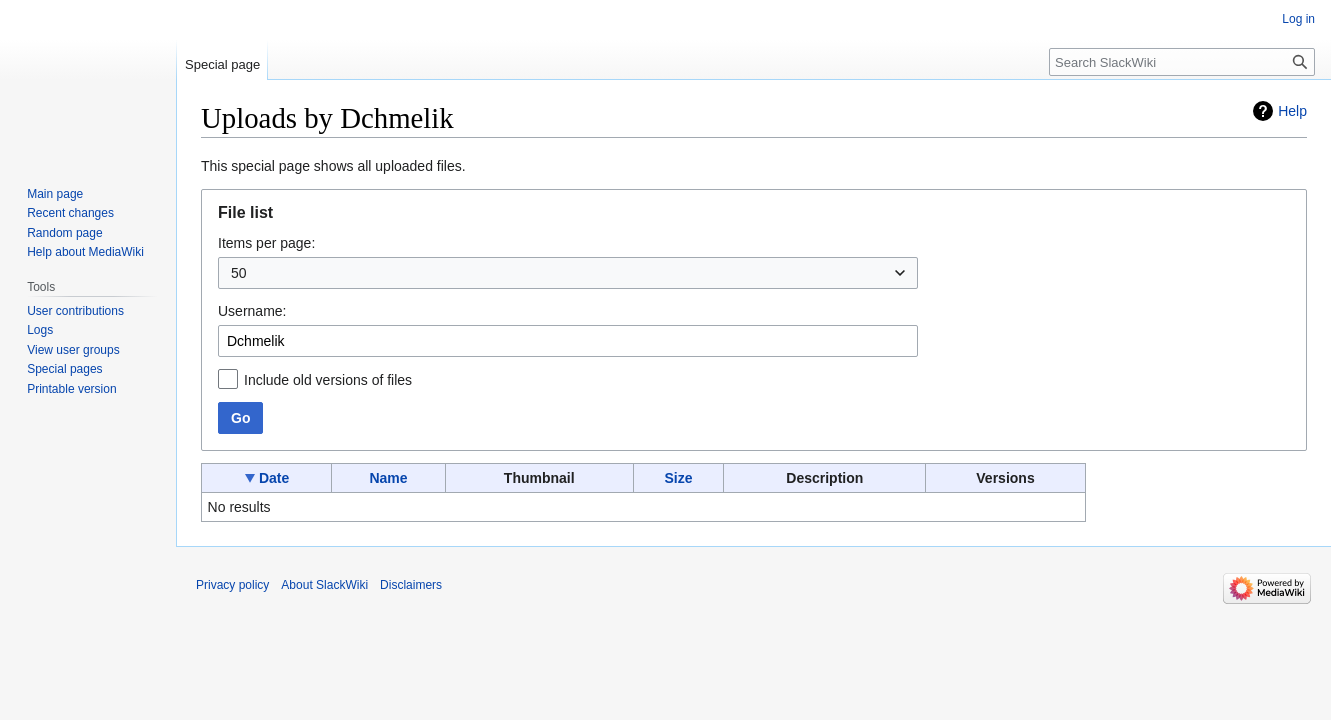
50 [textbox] (239, 273)
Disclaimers (411, 585)
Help (1292, 111)
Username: (252, 311)
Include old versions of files (328, 380)
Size (679, 478)
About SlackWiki (324, 585)
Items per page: (266, 243)
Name (388, 478)
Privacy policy (232, 585)
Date (274, 478)
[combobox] (568, 273)
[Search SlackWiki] (1182, 62)
